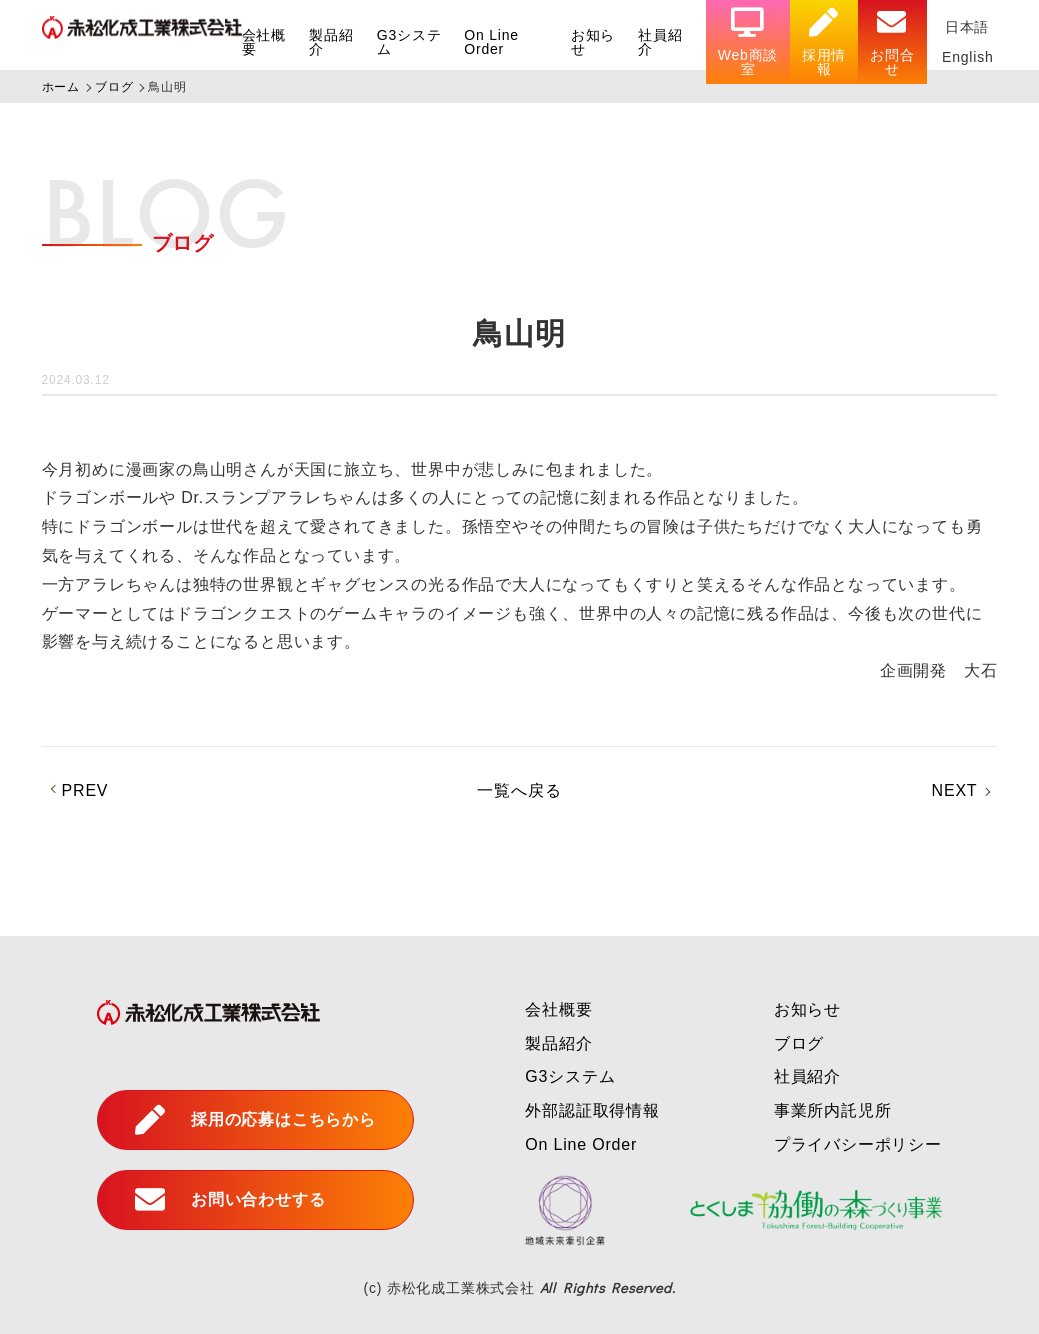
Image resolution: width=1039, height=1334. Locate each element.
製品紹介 (331, 42)
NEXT (955, 790)
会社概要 (264, 42)
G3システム (409, 42)
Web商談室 (748, 42)
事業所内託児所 (833, 1110)
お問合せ (892, 42)
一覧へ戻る (519, 790)
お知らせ (593, 42)
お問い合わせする (230, 1200)
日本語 (967, 27)
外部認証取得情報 (592, 1110)
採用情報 (824, 42)
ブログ (799, 1043)
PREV (85, 790)
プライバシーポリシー (858, 1144)
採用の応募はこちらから (255, 1120)
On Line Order (491, 42)
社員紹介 (660, 42)
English (968, 57)
